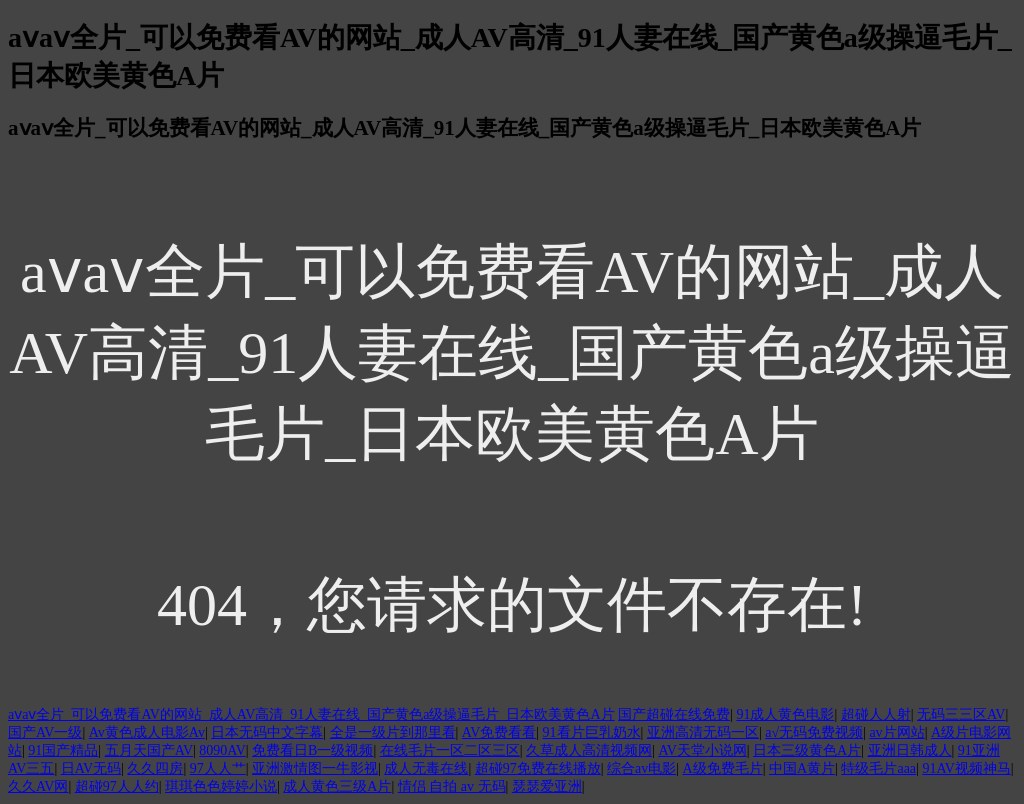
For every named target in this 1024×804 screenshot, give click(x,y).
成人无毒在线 (426, 768)
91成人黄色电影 (785, 714)
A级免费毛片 (723, 768)
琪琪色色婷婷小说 (221, 786)
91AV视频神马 (966, 768)
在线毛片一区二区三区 (450, 750)
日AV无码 (91, 768)
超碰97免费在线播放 (538, 768)
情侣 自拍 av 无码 (452, 786)
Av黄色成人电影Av (147, 732)
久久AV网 (38, 786)
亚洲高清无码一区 (703, 732)
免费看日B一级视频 (312, 750)
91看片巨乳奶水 (592, 732)
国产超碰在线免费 (674, 714)
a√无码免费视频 (814, 732)
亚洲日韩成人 (910, 750)
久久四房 (155, 768)
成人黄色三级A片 (337, 786)
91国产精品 (63, 750)
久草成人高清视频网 (589, 750)
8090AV (222, 750)
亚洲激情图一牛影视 (315, 768)
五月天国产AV (149, 750)
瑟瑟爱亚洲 (547, 786)
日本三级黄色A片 (807, 750)
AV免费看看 (499, 732)
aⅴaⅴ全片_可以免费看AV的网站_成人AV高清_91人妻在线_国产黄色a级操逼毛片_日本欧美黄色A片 (311, 714)
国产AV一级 (45, 732)
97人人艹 (218, 768)
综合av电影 (641, 768)
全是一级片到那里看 (393, 732)
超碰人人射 (876, 714)
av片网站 (896, 732)
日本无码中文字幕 (267, 732)
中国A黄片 (802, 768)
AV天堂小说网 (702, 750)
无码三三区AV (961, 714)
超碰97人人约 (117, 786)
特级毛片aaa (878, 768)
